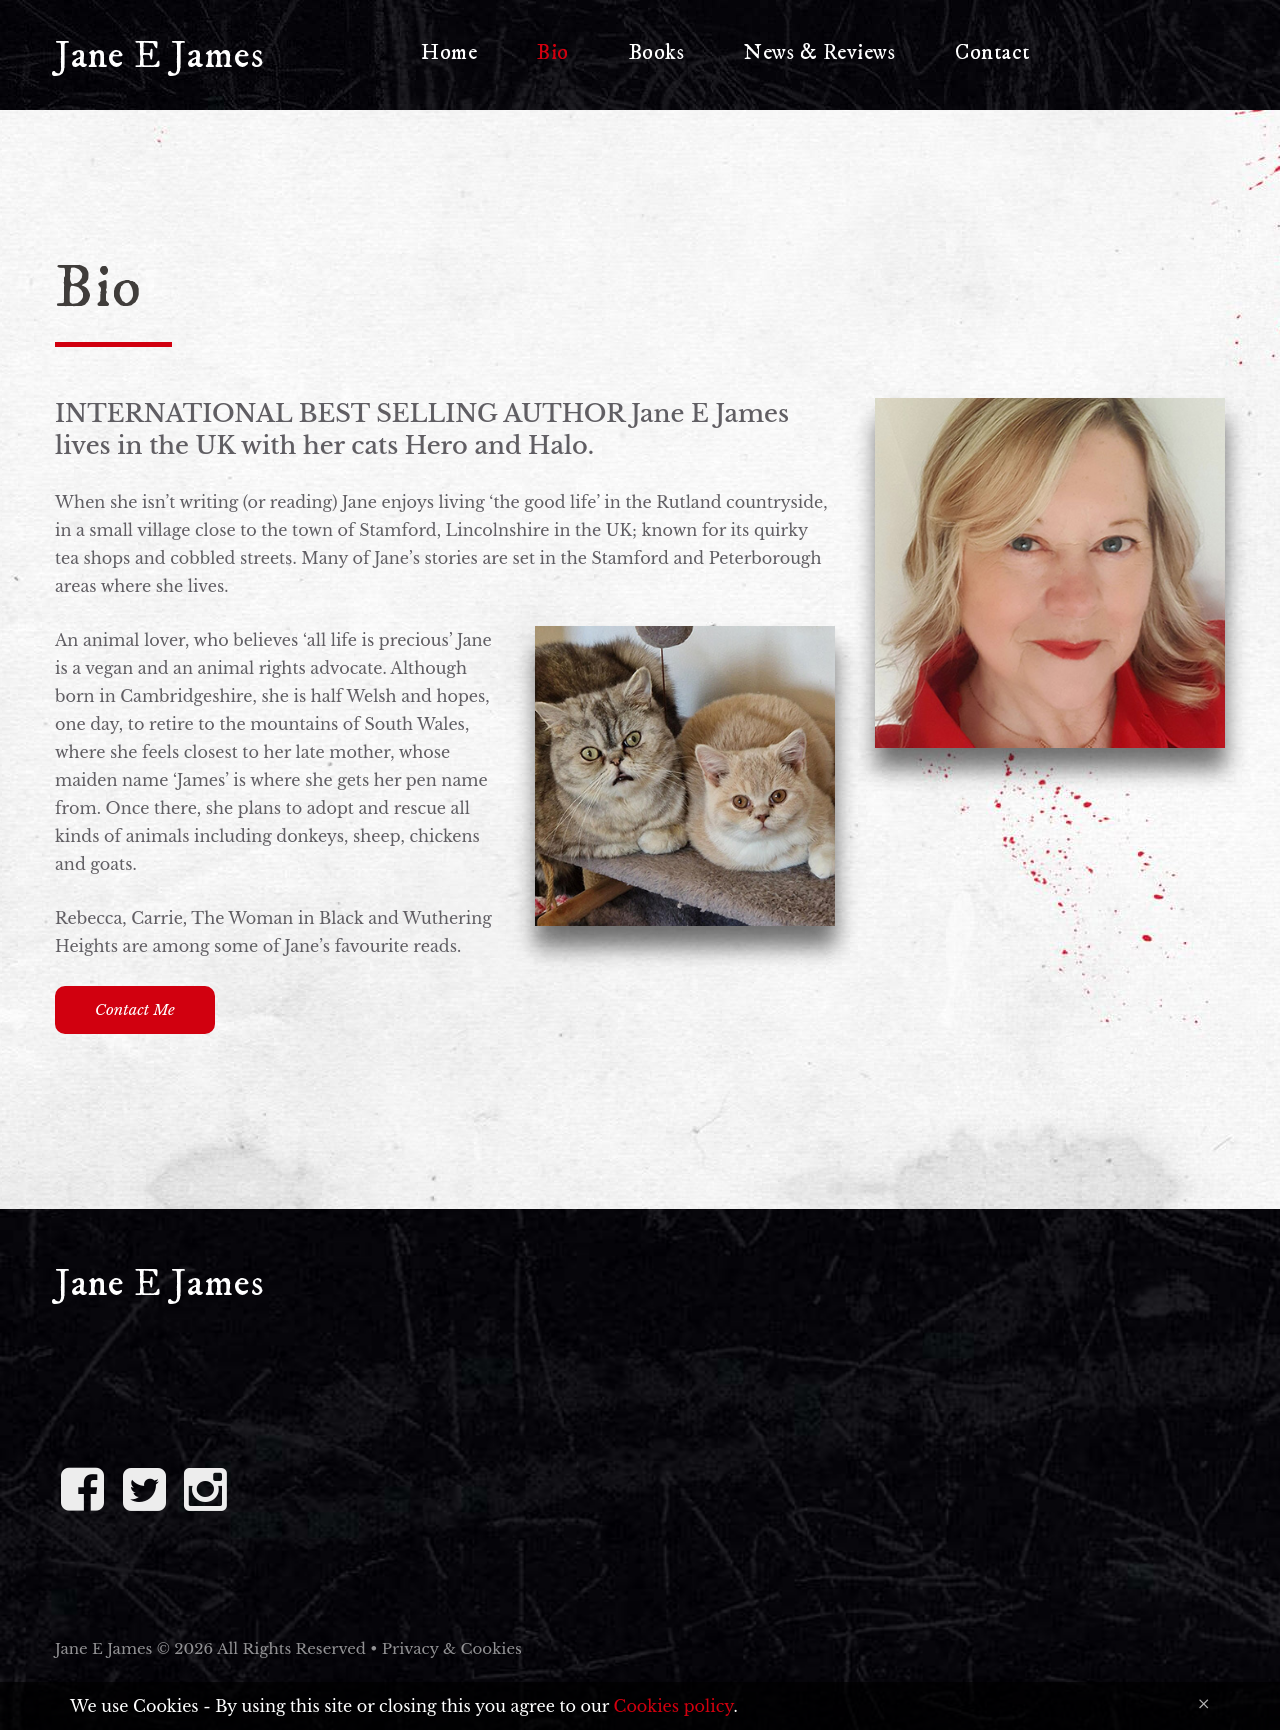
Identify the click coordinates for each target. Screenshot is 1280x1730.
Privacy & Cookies (452, 1648)
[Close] (1204, 1704)
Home (449, 52)
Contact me (135, 1009)
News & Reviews (819, 52)
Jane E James (160, 56)
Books (657, 52)
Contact (993, 52)
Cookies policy (674, 1706)
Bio (553, 52)
